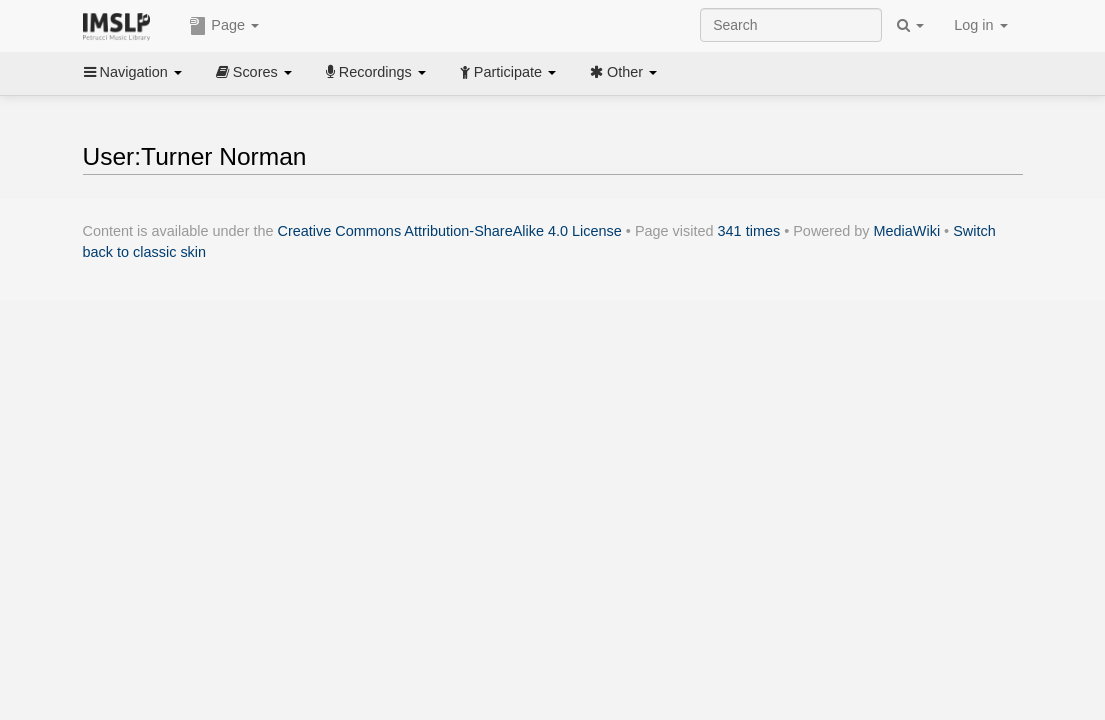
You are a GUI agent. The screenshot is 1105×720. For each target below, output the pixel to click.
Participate (508, 72)
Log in (980, 25)
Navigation (133, 72)
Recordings (376, 72)
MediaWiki (907, 231)
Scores (254, 72)
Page (224, 26)
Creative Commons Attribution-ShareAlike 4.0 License (450, 231)
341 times (749, 231)
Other (623, 72)
